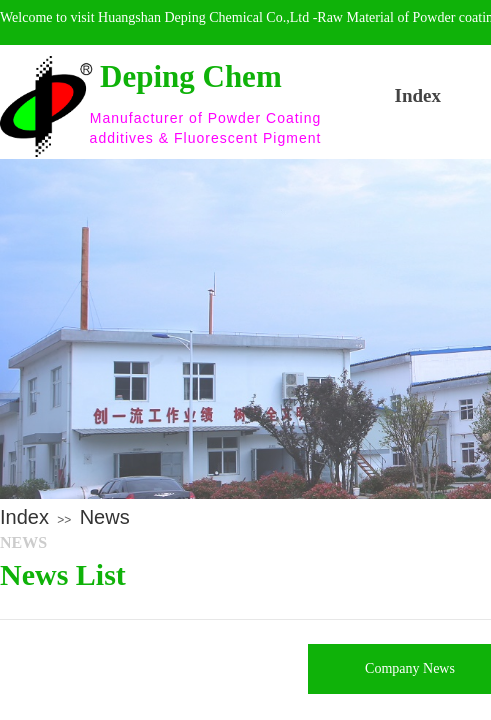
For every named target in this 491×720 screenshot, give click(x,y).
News (105, 517)
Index (24, 517)
